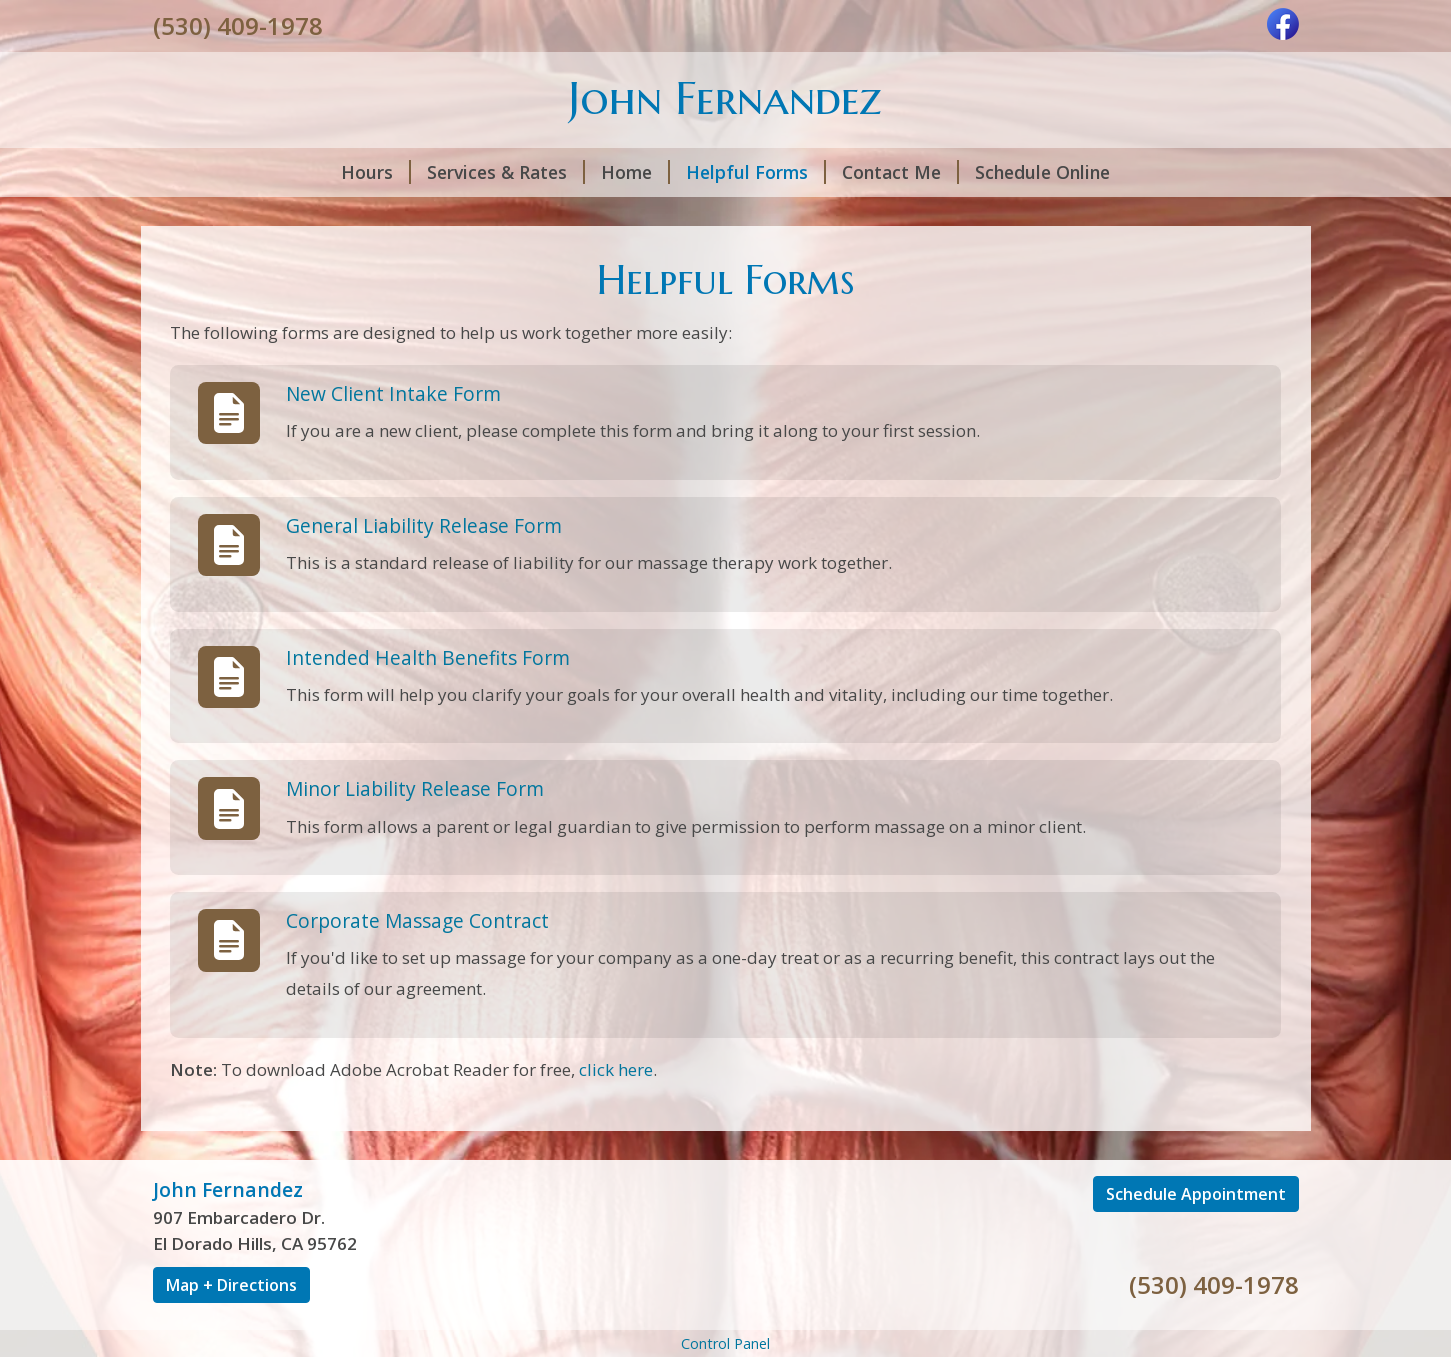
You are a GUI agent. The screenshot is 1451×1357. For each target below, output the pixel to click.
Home (635, 172)
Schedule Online (1042, 172)
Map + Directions (231, 1285)
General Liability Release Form (424, 525)
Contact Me (900, 172)
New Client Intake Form (393, 393)
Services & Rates (506, 172)
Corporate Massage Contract (417, 920)
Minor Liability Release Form (415, 788)
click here (616, 1069)
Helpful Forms (756, 172)
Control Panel (725, 1343)
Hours (376, 172)
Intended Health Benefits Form (428, 657)
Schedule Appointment (1196, 1194)
